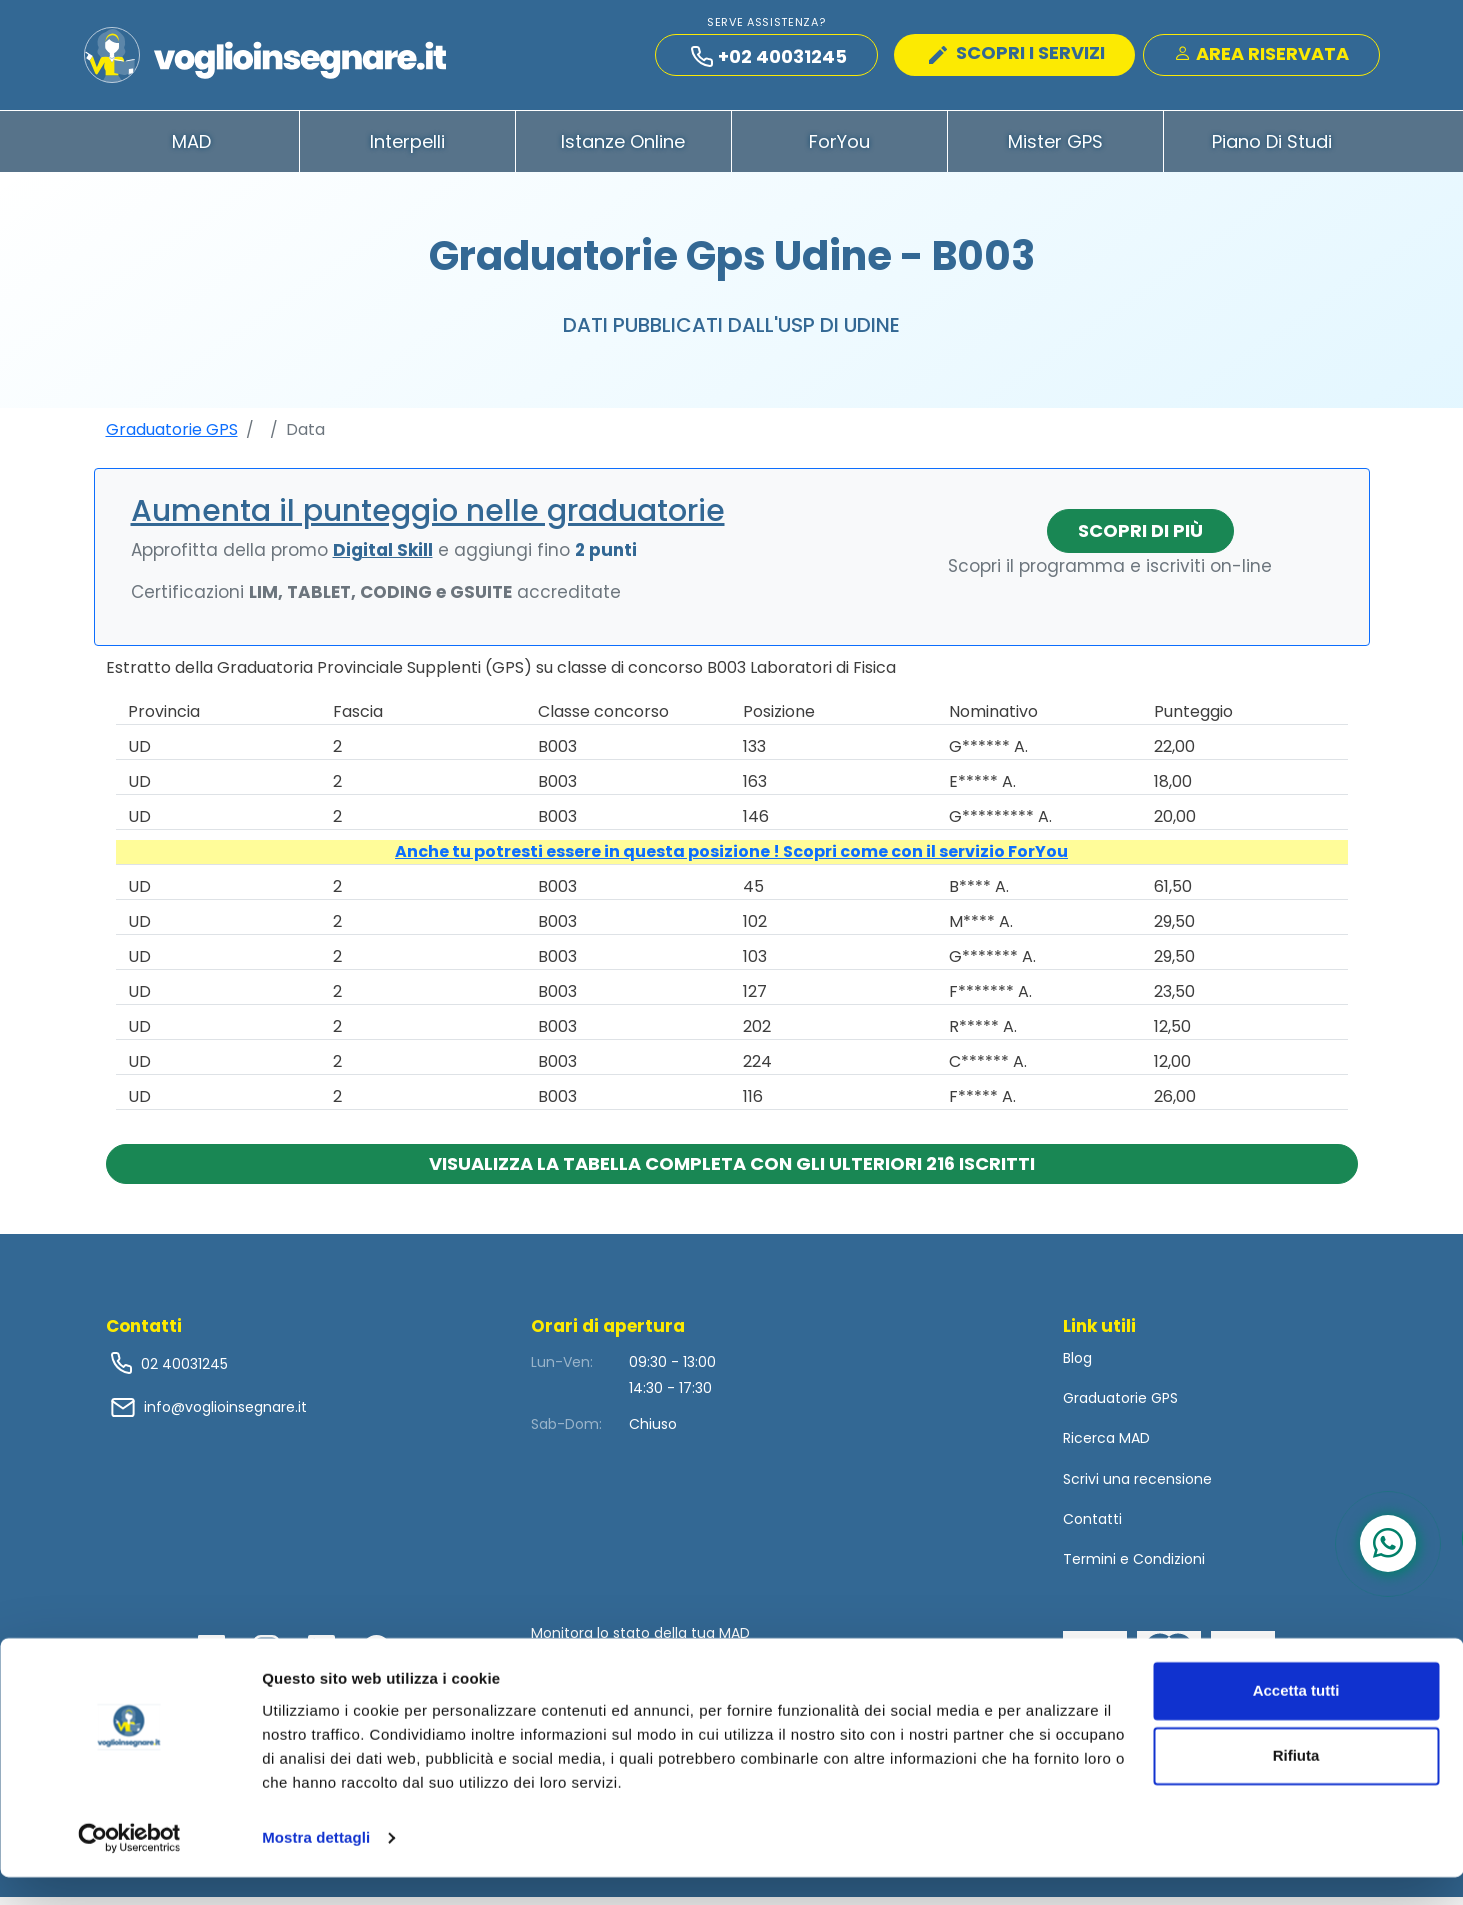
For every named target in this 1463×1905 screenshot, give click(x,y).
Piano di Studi (1272, 148)
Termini (1089, 1566)
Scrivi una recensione (1137, 1486)
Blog (1077, 1365)
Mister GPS (1055, 148)
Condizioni (1169, 1566)
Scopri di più (1140, 537)
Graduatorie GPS (172, 436)
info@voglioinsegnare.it (225, 1414)
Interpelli (407, 148)
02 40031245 (182, 1371)
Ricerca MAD (1106, 1446)
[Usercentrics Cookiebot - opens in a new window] (129, 1866)
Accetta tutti (1296, 1718)
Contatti (1092, 1526)
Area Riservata (1261, 56)
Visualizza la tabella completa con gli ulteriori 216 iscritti (732, 1170)
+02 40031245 (769, 59)
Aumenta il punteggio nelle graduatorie (428, 518)
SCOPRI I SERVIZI (1017, 55)
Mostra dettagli (316, 1865)
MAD (191, 148)
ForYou (839, 148)
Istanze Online (623, 148)
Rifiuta (1296, 1783)
